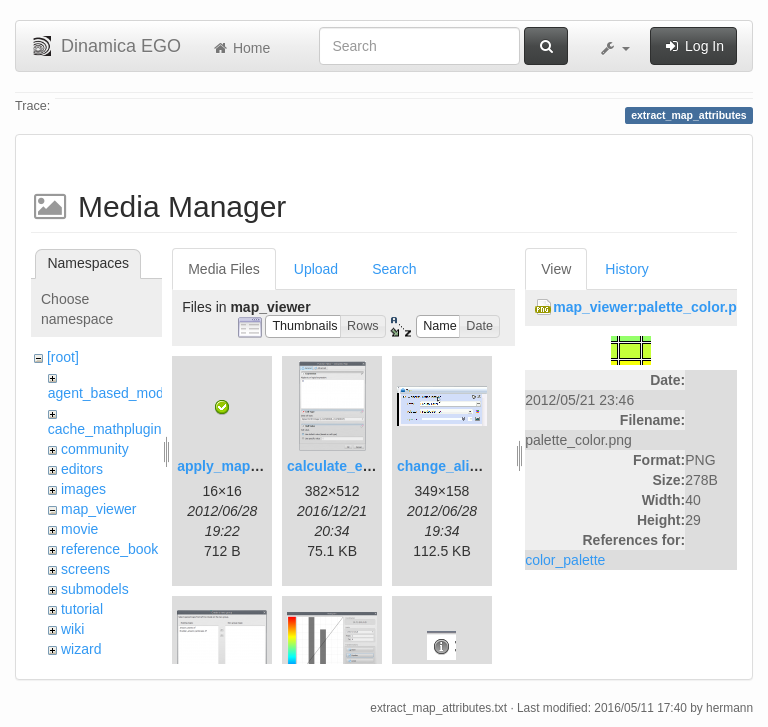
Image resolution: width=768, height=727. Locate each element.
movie (79, 529)
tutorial (82, 609)
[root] (63, 357)
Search (394, 269)
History (627, 269)
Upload (316, 269)
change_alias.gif (451, 466)
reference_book (109, 549)
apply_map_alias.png (248, 466)
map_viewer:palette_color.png (653, 307)
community (95, 449)
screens (85, 569)
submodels (95, 589)
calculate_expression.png (372, 466)
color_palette (565, 560)
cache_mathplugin (105, 429)
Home (240, 48)
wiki (72, 629)
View (556, 269)
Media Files (224, 269)
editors (82, 469)
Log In (693, 46)
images (83, 489)
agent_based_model (111, 393)
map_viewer (98, 509)
